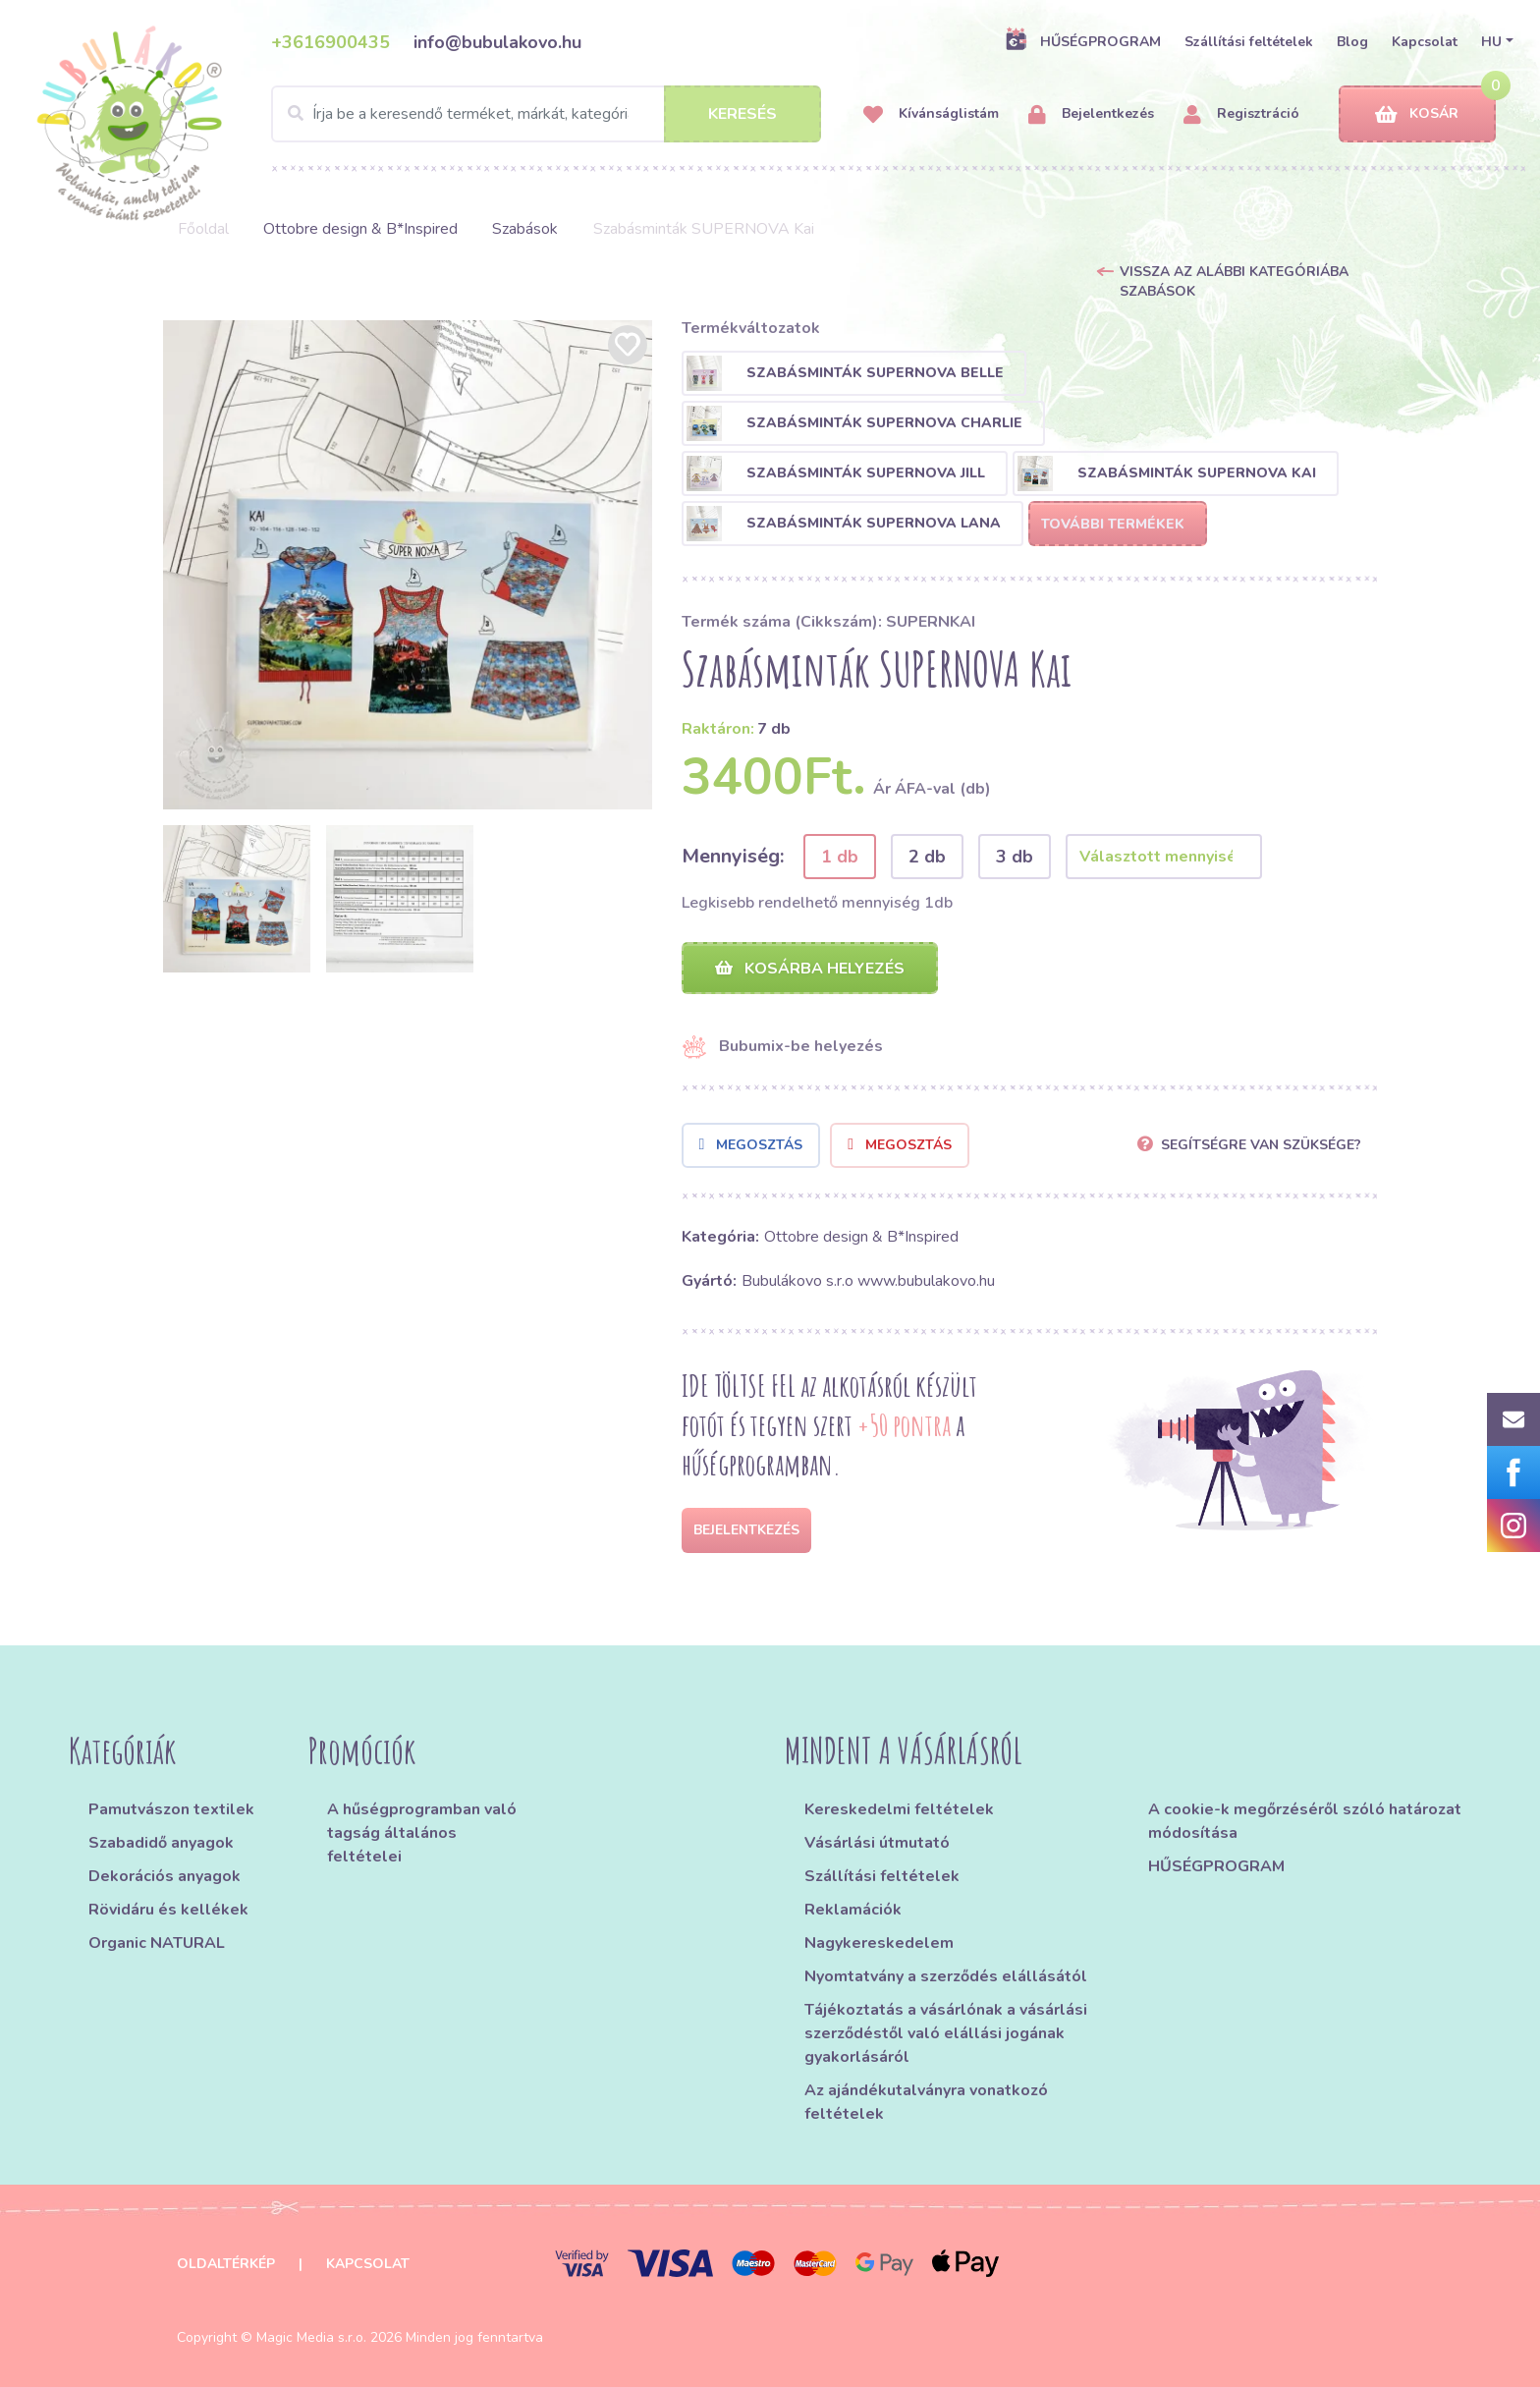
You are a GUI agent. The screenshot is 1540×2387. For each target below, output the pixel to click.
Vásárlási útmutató (877, 1843)
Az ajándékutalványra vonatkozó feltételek (926, 2102)
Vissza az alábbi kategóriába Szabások (1234, 281)
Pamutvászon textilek (171, 1809)
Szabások (525, 229)
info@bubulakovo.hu (497, 42)
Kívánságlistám (931, 114)
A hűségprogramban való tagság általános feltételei (422, 1833)
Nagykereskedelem (879, 1943)
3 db (1014, 856)
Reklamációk (853, 1909)
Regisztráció (1241, 114)
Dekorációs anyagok (164, 1876)
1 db (839, 856)
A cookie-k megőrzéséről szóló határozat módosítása (1304, 1821)
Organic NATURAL (156, 1943)
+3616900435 (330, 42)
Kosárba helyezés (810, 968)
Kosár (1416, 114)
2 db (927, 856)
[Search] (546, 113)
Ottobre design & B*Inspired (360, 229)
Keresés (742, 114)
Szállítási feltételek (1248, 41)
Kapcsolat (1425, 41)
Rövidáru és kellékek (168, 1909)
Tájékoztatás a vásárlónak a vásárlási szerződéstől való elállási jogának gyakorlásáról (945, 2033)
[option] (407, 564)
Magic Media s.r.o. (311, 2337)
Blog (1352, 41)
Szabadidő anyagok (161, 1843)
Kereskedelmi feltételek (899, 1809)
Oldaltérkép (226, 2263)
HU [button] (1491, 41)
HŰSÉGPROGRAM (1083, 41)
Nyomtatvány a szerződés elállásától (945, 1976)
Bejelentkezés (1091, 114)
